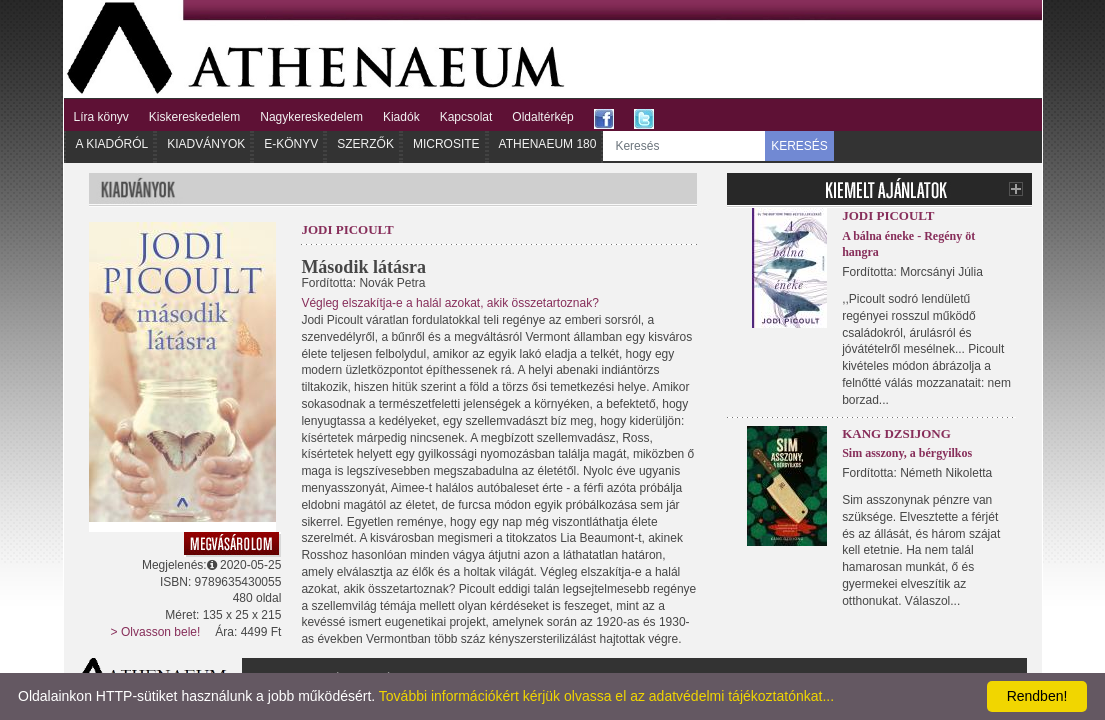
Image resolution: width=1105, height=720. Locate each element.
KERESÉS (799, 146)
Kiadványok (206, 144)
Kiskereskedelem (194, 117)
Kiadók (401, 117)
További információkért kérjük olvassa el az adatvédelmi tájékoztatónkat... (606, 696)
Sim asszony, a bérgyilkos (907, 453)
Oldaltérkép (542, 117)
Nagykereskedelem (311, 117)
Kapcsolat (466, 117)
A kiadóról (112, 144)
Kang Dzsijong (896, 433)
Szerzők (365, 144)
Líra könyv (101, 117)
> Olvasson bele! (156, 632)
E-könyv (291, 144)
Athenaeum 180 (548, 144)
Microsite (446, 144)
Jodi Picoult (347, 229)
